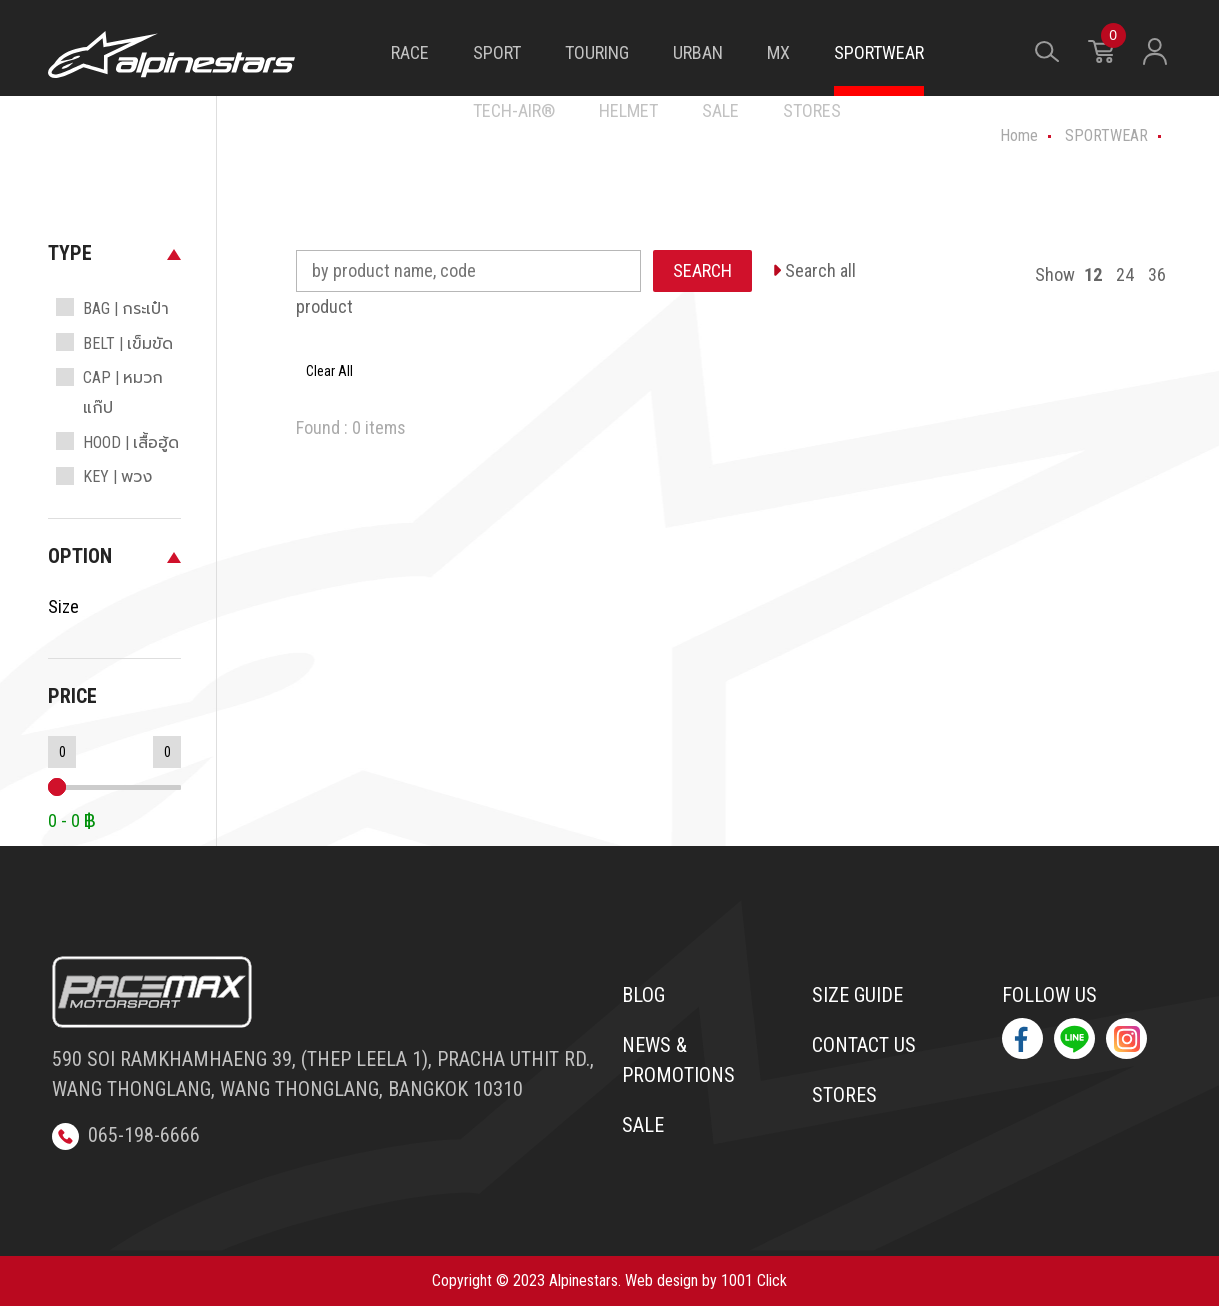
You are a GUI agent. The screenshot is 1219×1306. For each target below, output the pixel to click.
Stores (844, 1095)
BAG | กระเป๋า (126, 308)
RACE (410, 52)
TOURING (597, 52)
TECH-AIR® (514, 110)
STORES (812, 110)
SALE (720, 110)
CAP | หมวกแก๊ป (123, 392)
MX (778, 52)
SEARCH (702, 270)
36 (1157, 274)
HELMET (628, 110)
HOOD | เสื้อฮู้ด (131, 442)
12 (1093, 274)
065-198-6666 (126, 1135)
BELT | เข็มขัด (128, 343)
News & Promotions (678, 1060)
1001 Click (754, 1280)
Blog (643, 995)
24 (1125, 274)
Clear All (329, 371)
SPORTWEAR (879, 52)
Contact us (864, 1045)
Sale (643, 1125)
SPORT (497, 52)
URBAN (698, 52)
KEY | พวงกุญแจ (117, 491)
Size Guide (857, 995)
